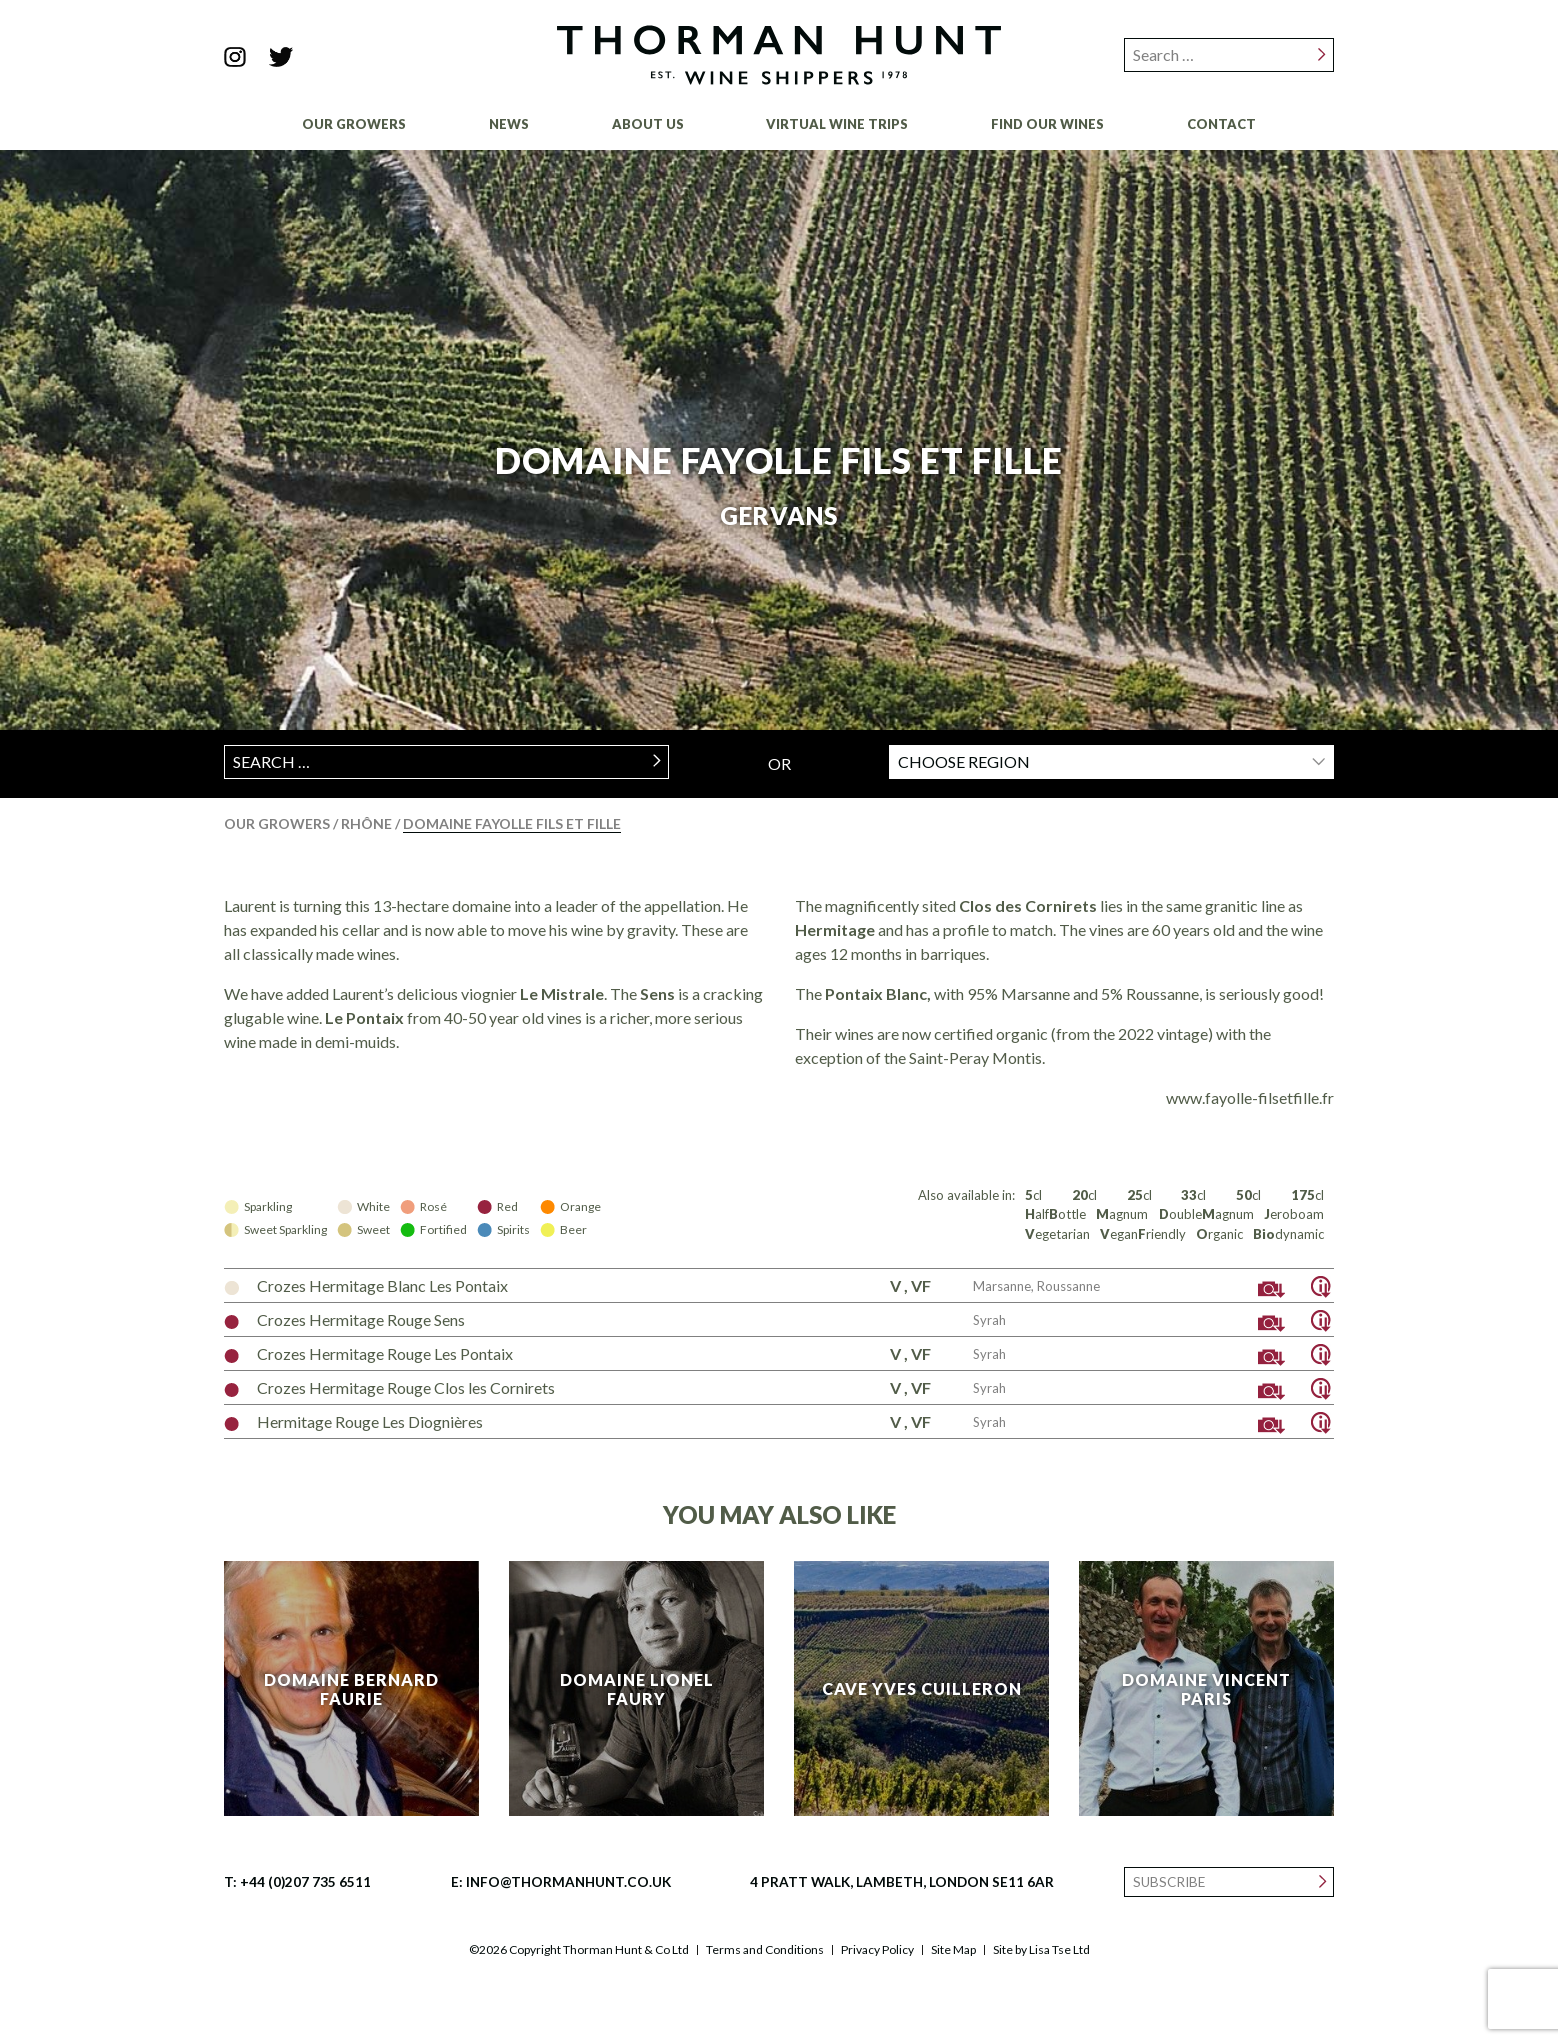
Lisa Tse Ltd (1059, 1949)
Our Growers (354, 124)
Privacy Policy (877, 1950)
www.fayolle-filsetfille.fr (1250, 1097)
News (509, 124)
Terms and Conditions (765, 1950)
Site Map (953, 1950)
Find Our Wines (1047, 124)
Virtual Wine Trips (837, 124)
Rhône (368, 823)
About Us (648, 124)
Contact (1221, 124)
